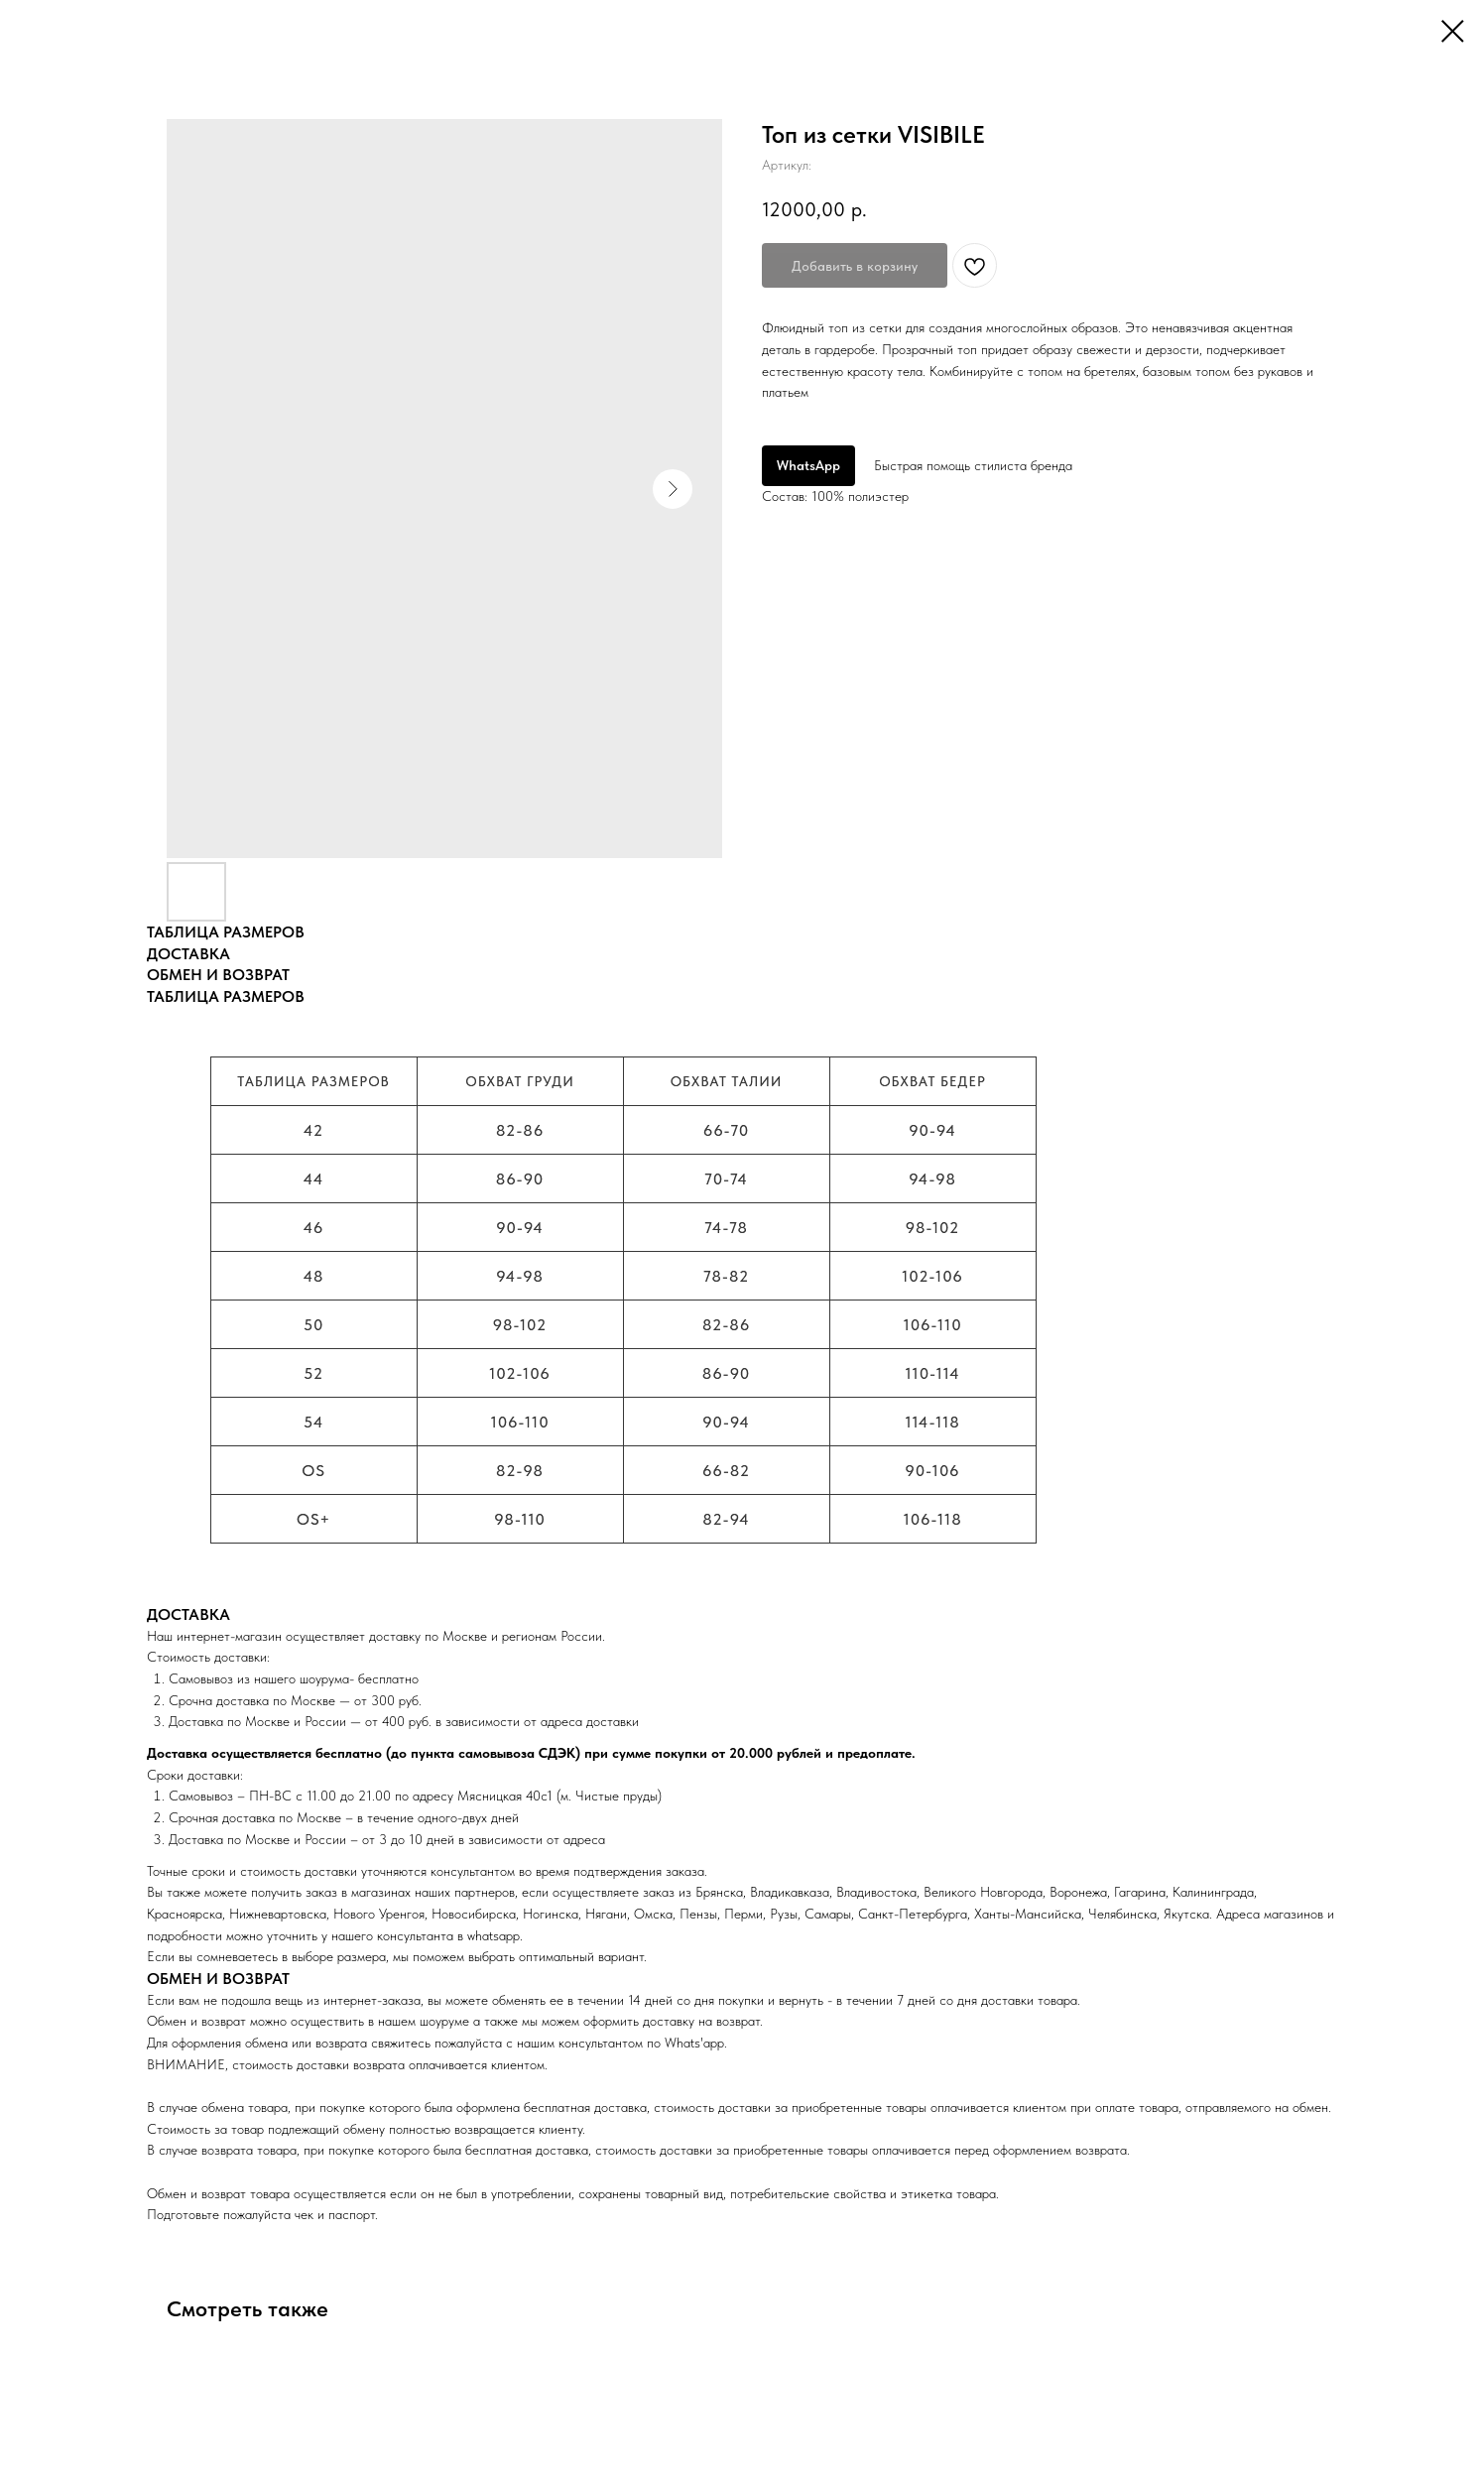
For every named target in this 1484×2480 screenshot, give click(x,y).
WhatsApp (808, 465)
